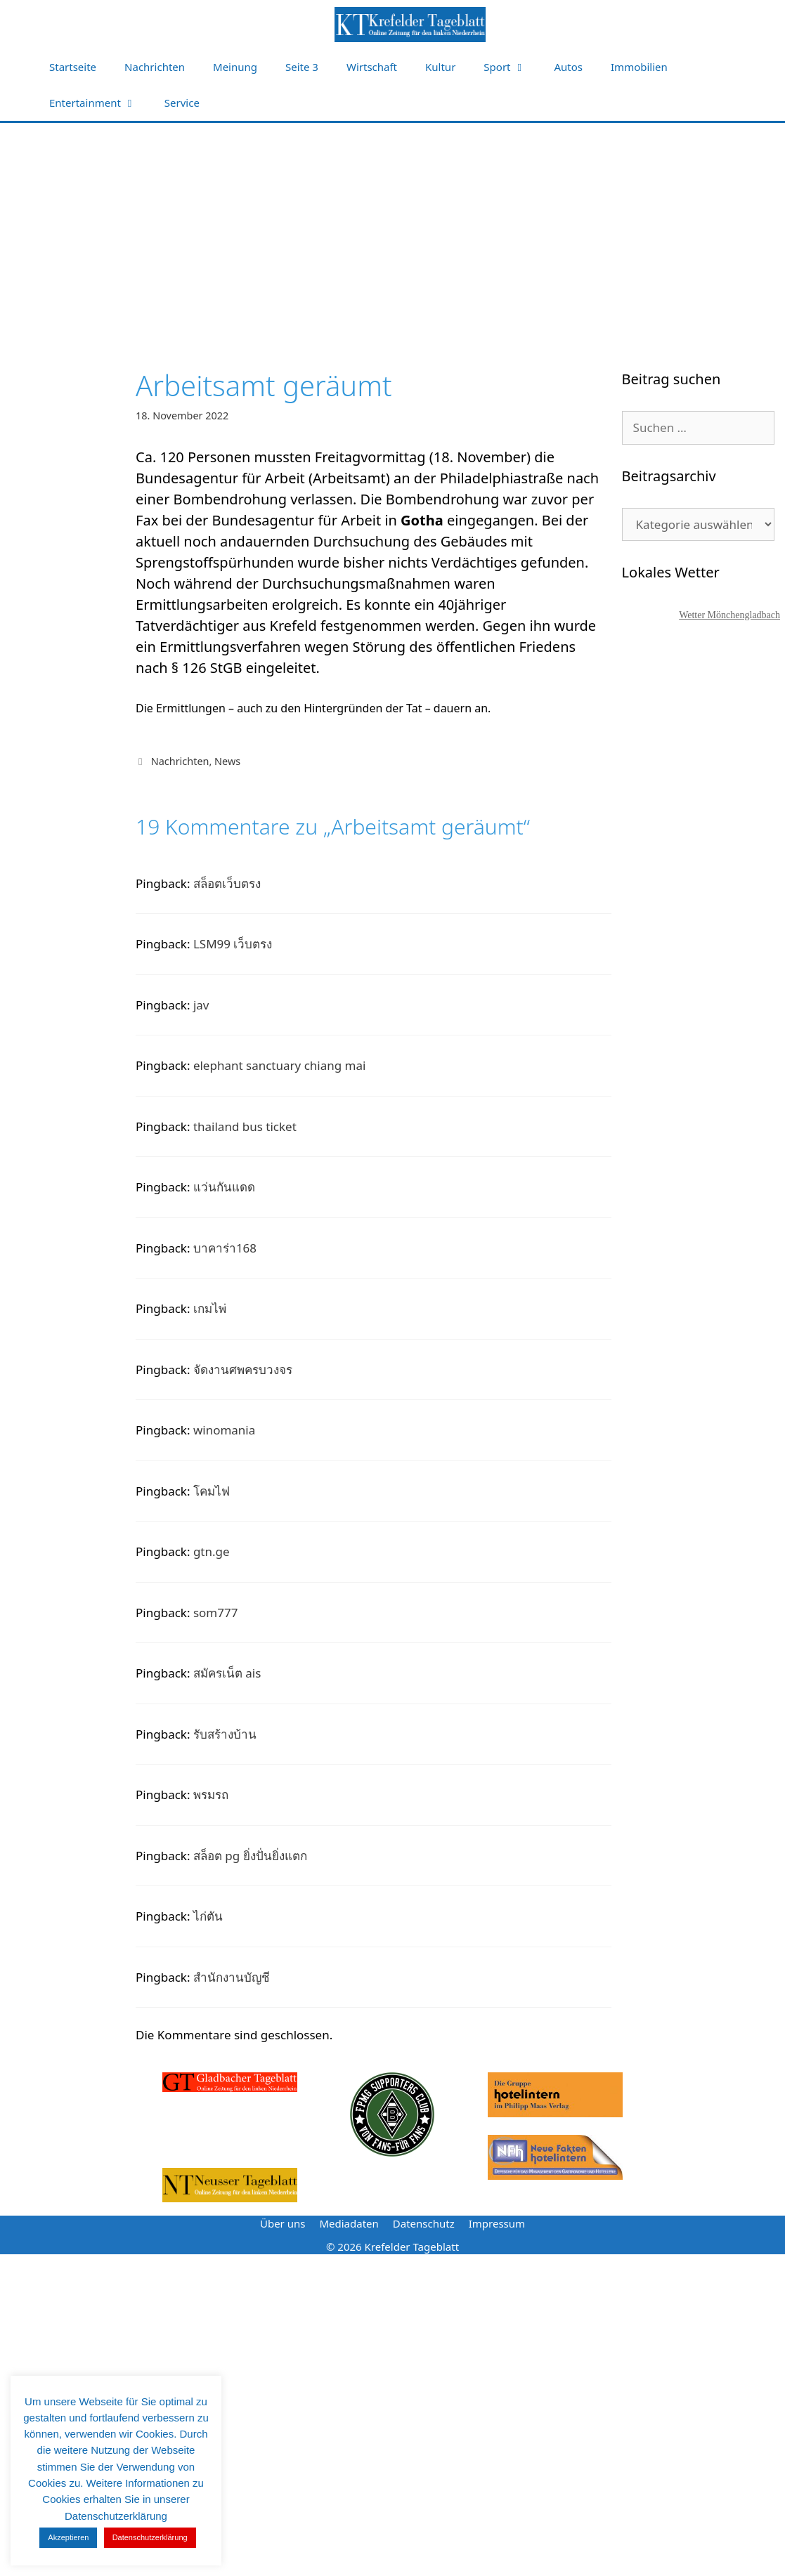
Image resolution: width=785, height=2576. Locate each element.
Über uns (282, 2223)
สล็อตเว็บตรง (227, 883)
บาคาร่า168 (225, 1248)
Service (182, 103)
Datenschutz (424, 2223)
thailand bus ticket (245, 1126)
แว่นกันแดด (224, 1187)
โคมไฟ (211, 1491)
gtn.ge (211, 1551)
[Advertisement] (393, 228)
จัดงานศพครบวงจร (242, 1369)
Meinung (235, 67)
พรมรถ (210, 1794)
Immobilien (639, 67)
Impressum (497, 2223)
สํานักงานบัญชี (231, 1977)
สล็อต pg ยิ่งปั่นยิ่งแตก (250, 1856)
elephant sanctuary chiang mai (279, 1065)
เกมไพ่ (209, 1308)
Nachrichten (154, 67)
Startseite (72, 67)
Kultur (440, 67)
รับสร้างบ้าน (225, 1734)
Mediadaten (348, 2223)
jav (201, 1005)
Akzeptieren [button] (68, 2537)
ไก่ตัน (208, 1916)
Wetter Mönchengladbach (729, 615)
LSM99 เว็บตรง (233, 944)
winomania (224, 1430)
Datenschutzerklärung (150, 2537)
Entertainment (99, 103)
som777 (215, 1612)
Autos (568, 67)
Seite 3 (301, 67)
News (227, 761)
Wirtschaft (371, 67)
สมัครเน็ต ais (227, 1673)
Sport (512, 67)
